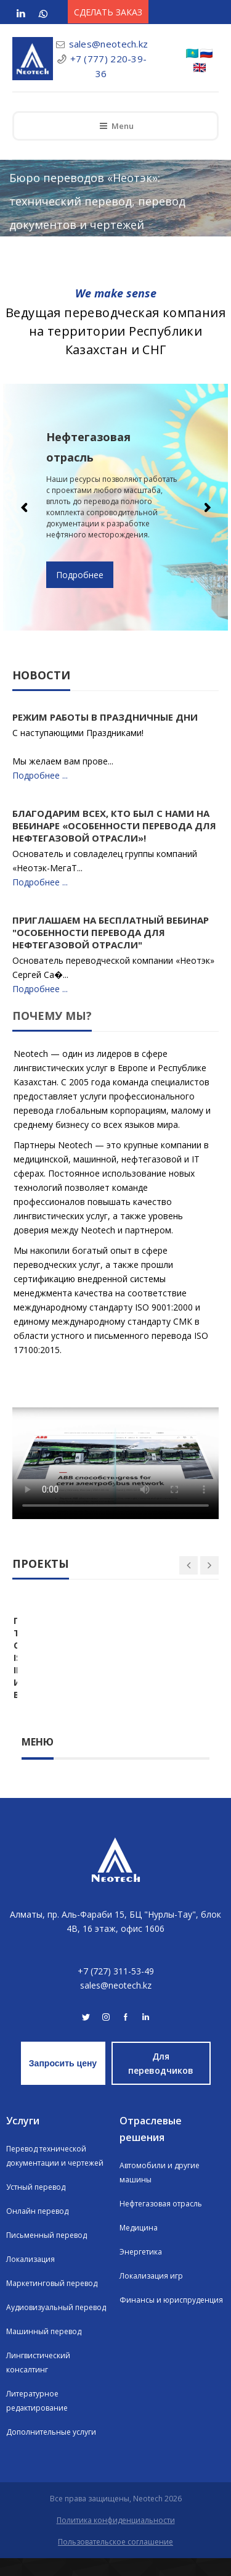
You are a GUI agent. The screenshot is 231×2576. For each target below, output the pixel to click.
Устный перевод (35, 2205)
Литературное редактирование (37, 2418)
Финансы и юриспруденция (171, 2318)
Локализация (30, 2277)
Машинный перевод (43, 2349)
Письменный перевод (46, 2253)
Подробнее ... (40, 775)
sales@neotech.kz (108, 44)
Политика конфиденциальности (116, 2538)
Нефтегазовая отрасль (161, 2221)
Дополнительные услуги (51, 2450)
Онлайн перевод (37, 2229)
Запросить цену (63, 2081)
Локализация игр (151, 2293)
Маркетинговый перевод (51, 2301)
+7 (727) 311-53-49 (116, 1989)
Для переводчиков (160, 2081)
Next (206, 507)
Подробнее (79, 575)
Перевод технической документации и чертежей (54, 2173)
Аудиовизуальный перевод (56, 2325)
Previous (24, 507)
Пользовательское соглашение (115, 2559)
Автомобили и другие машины (160, 2190)
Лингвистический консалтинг (38, 2380)
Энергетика (141, 2269)
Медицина (139, 2245)
